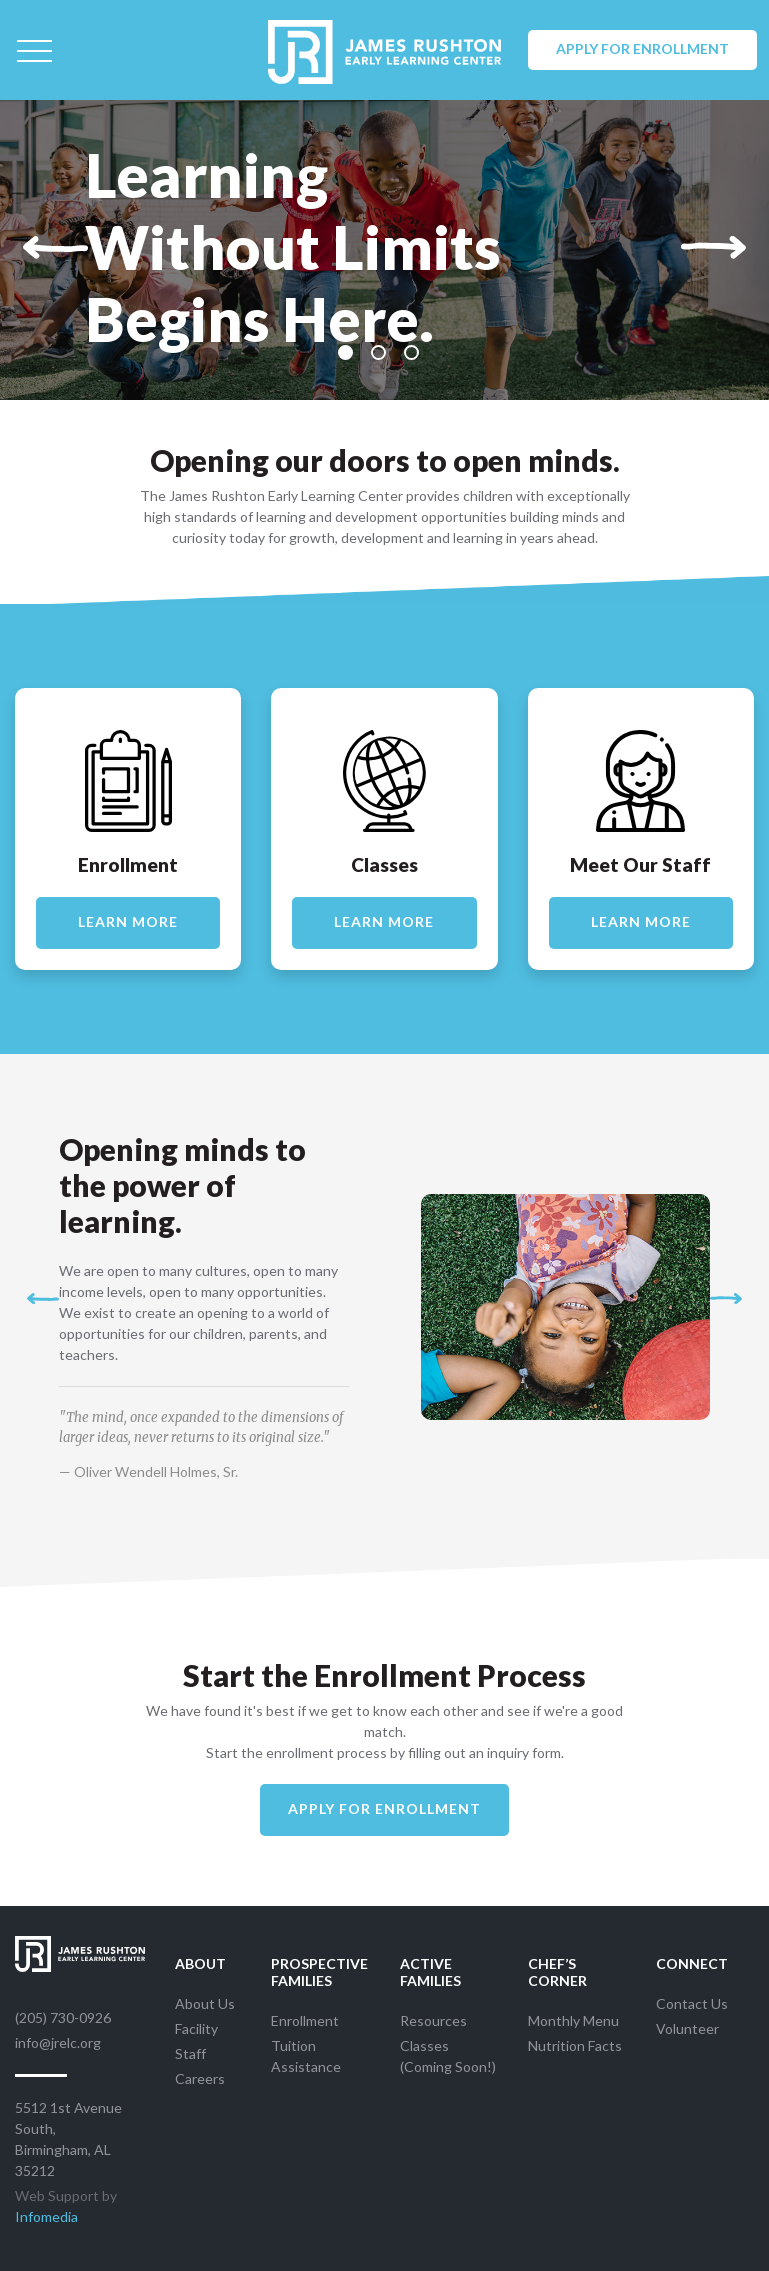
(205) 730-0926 (63, 2017)
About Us (205, 2003)
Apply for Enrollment (642, 48)
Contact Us (692, 2003)
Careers (200, 2078)
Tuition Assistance (306, 2056)
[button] (55, 247)
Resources (433, 2020)
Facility (196, 2028)
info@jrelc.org (58, 2042)
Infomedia (46, 2216)
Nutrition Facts (575, 2045)
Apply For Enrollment (384, 1808)
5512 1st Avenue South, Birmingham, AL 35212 (68, 2139)
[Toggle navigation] (34, 50)
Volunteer (687, 2028)
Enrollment (305, 2020)
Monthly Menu (573, 2020)
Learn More (128, 921)
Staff (190, 2053)
